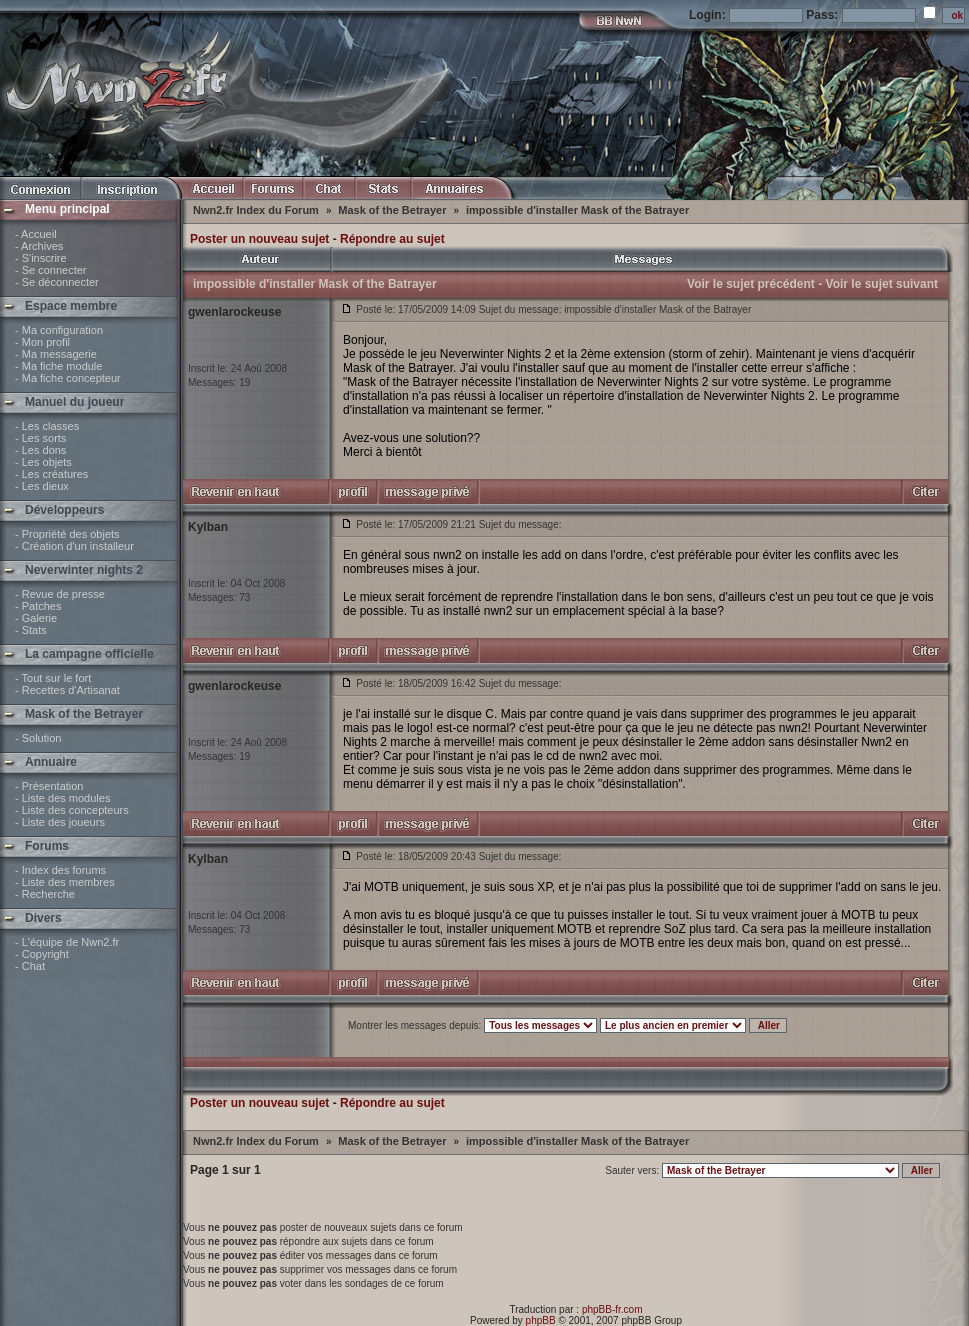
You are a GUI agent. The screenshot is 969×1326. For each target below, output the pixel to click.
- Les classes (47, 426)
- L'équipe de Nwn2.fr (67, 942)
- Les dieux (42, 486)
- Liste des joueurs (60, 822)
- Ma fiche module (58, 366)
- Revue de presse (60, 594)
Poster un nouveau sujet (259, 239)
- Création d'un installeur (74, 546)
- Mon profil (42, 342)
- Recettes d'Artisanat (67, 690)
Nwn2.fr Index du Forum (257, 210)
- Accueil (36, 234)
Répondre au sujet (392, 239)
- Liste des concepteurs (72, 810)
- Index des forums (60, 870)
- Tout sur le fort (53, 678)
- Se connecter (51, 270)
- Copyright (42, 954)
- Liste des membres (65, 882)
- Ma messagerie (56, 354)
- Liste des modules (62, 798)
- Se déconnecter (57, 282)
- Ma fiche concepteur (68, 378)
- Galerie (36, 618)
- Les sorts (40, 438)
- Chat (30, 966)
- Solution (38, 738)
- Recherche (45, 894)
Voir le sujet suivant (882, 284)
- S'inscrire (41, 258)
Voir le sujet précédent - (754, 284)
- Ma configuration (59, 330)
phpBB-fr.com (612, 1309)
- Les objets (43, 462)
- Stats (31, 630)
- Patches (38, 606)
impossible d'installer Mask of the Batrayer (577, 210)
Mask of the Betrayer (393, 210)
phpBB (541, 1320)
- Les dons (40, 450)
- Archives (39, 246)
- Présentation (49, 786)
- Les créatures (51, 474)
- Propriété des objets (67, 534)
